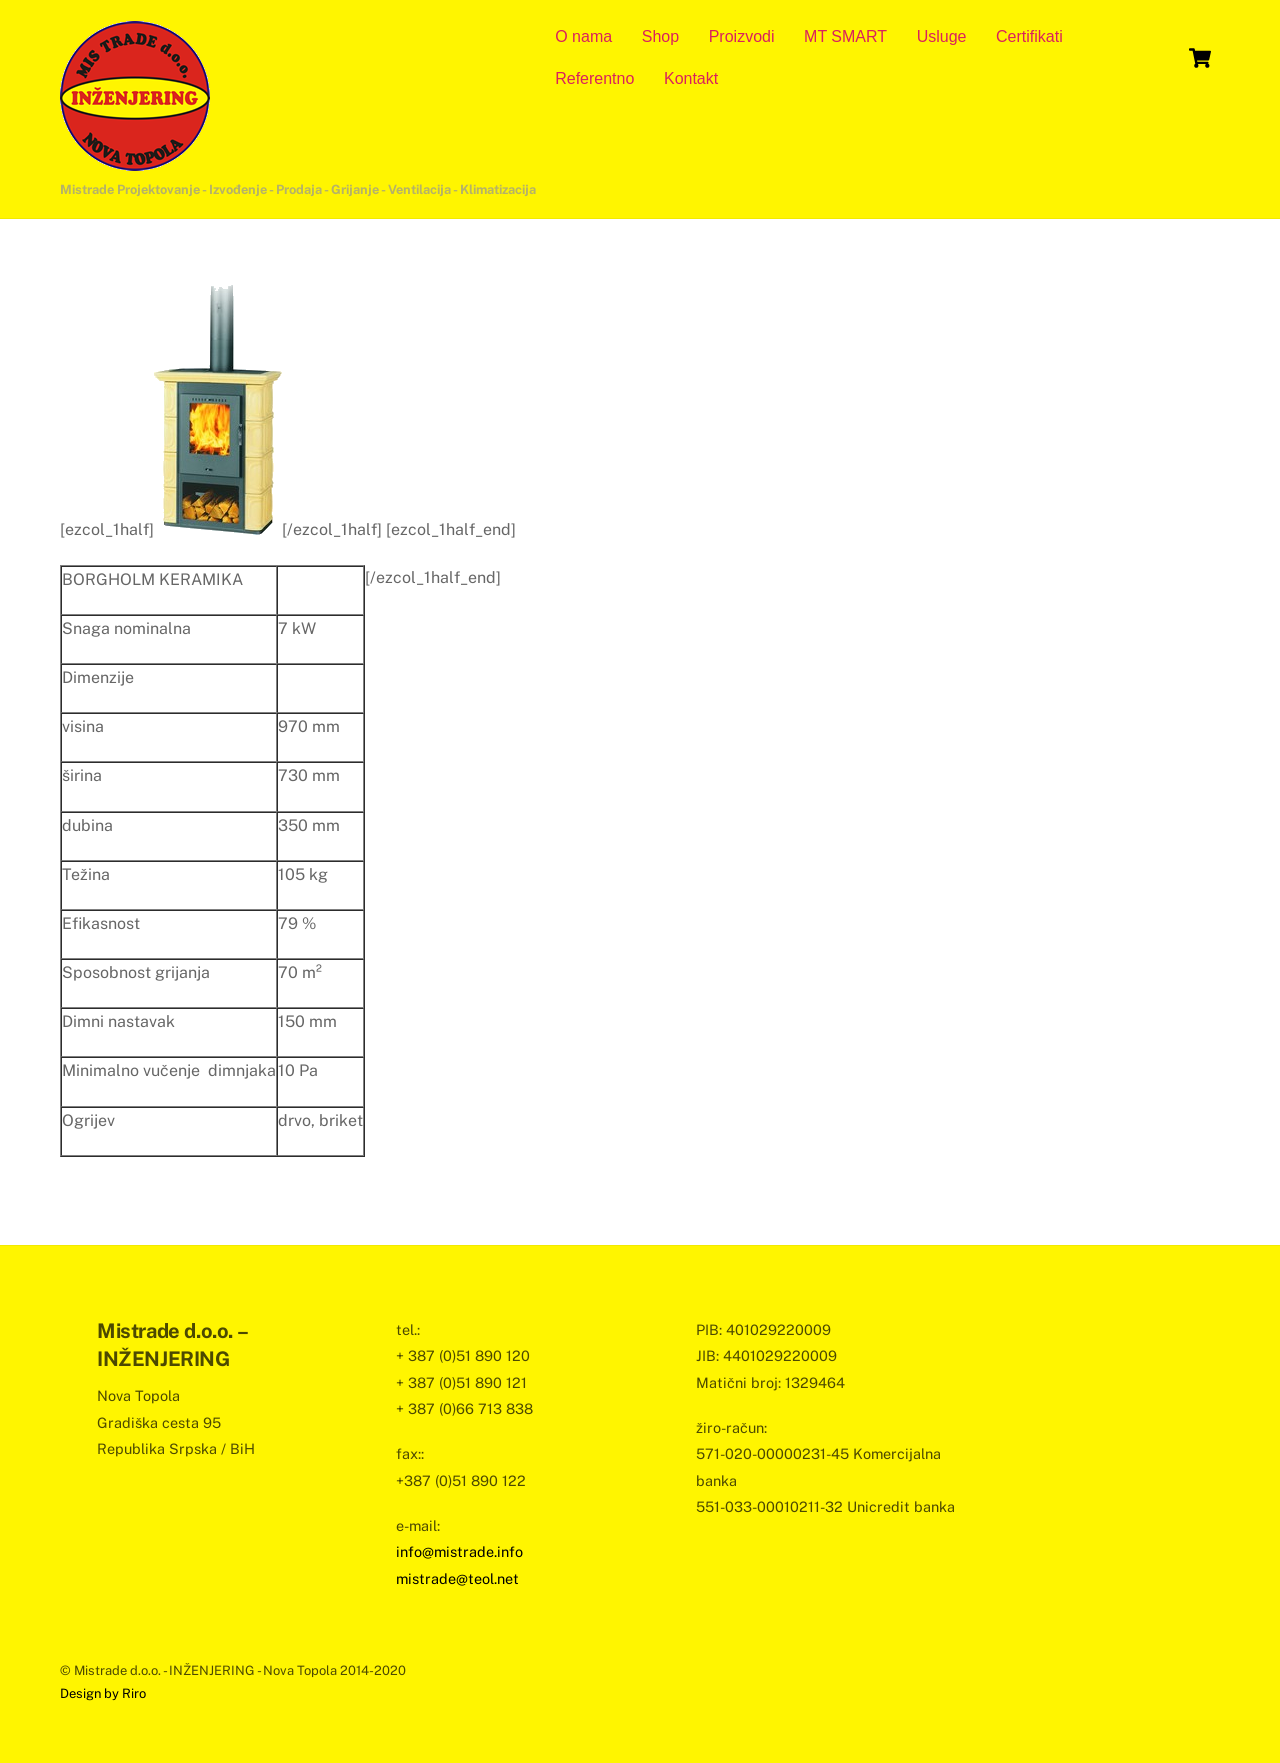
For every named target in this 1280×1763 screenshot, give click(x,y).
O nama (583, 36)
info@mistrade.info (459, 1551)
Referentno (594, 78)
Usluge (942, 36)
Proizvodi (742, 36)
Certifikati (1029, 36)
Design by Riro (103, 1693)
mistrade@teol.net (457, 1578)
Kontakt (691, 78)
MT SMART (845, 36)
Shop (660, 36)
